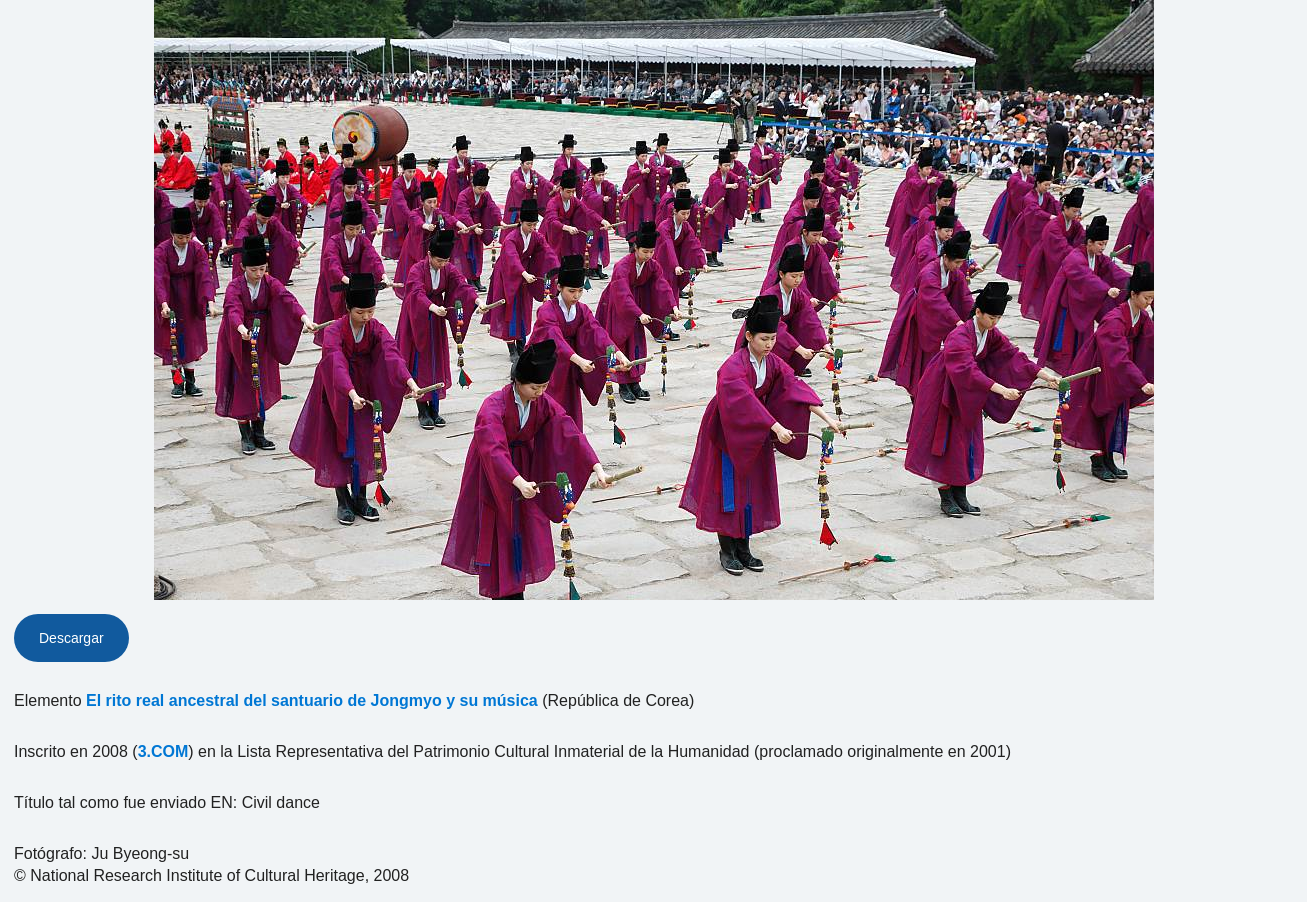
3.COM (163, 751)
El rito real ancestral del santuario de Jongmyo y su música (312, 700)
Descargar (71, 638)
